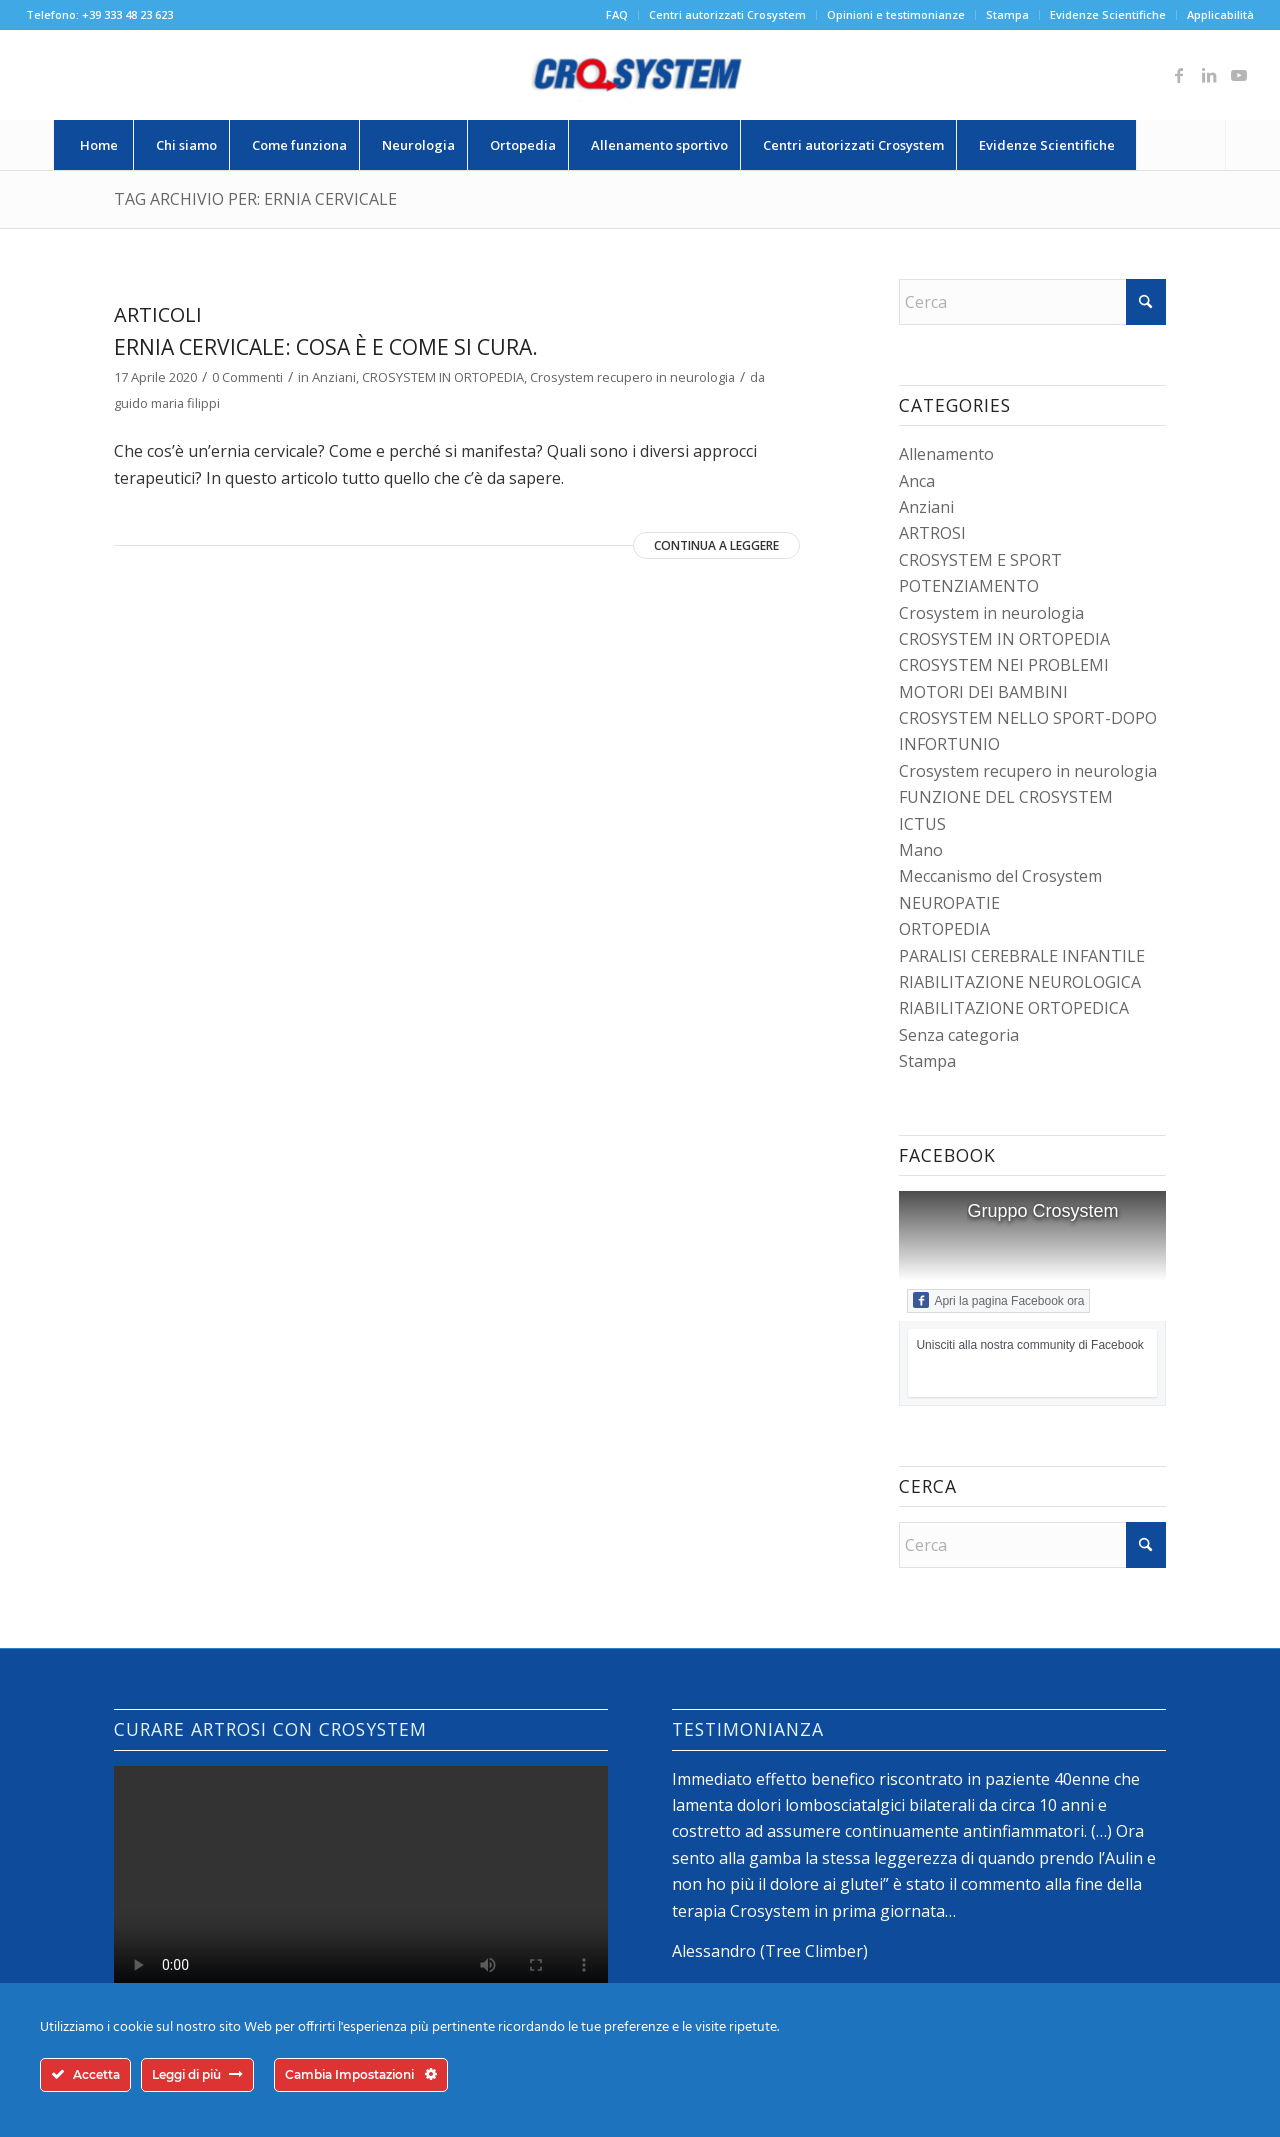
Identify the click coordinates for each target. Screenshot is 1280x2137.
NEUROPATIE (949, 903)
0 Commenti (247, 377)
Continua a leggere (716, 545)
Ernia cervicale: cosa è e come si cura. (326, 347)
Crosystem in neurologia (991, 613)
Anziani (334, 377)
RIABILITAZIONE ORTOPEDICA (1014, 1008)
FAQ (617, 14)
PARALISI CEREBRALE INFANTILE (1022, 956)
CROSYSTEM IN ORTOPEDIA (443, 377)
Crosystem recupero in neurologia (632, 377)
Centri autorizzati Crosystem (727, 14)
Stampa (1007, 14)
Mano (921, 850)
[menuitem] (617, 15)
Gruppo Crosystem (1042, 1211)
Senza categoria (959, 1035)
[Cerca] (1181, 145)
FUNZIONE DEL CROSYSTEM (1006, 797)
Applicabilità (1220, 14)
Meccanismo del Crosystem (1000, 876)
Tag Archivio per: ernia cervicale (255, 199)
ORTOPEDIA (944, 929)
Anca (917, 481)
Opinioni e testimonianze (896, 14)
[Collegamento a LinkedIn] (1209, 75)
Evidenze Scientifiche (1108, 14)
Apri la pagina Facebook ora (998, 1300)
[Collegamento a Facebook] (1179, 75)
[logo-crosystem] (640, 75)
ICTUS (922, 824)
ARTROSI (932, 533)
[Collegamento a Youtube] (1239, 75)
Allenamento (946, 454)
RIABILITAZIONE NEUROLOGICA (1020, 982)
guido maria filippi (167, 403)
